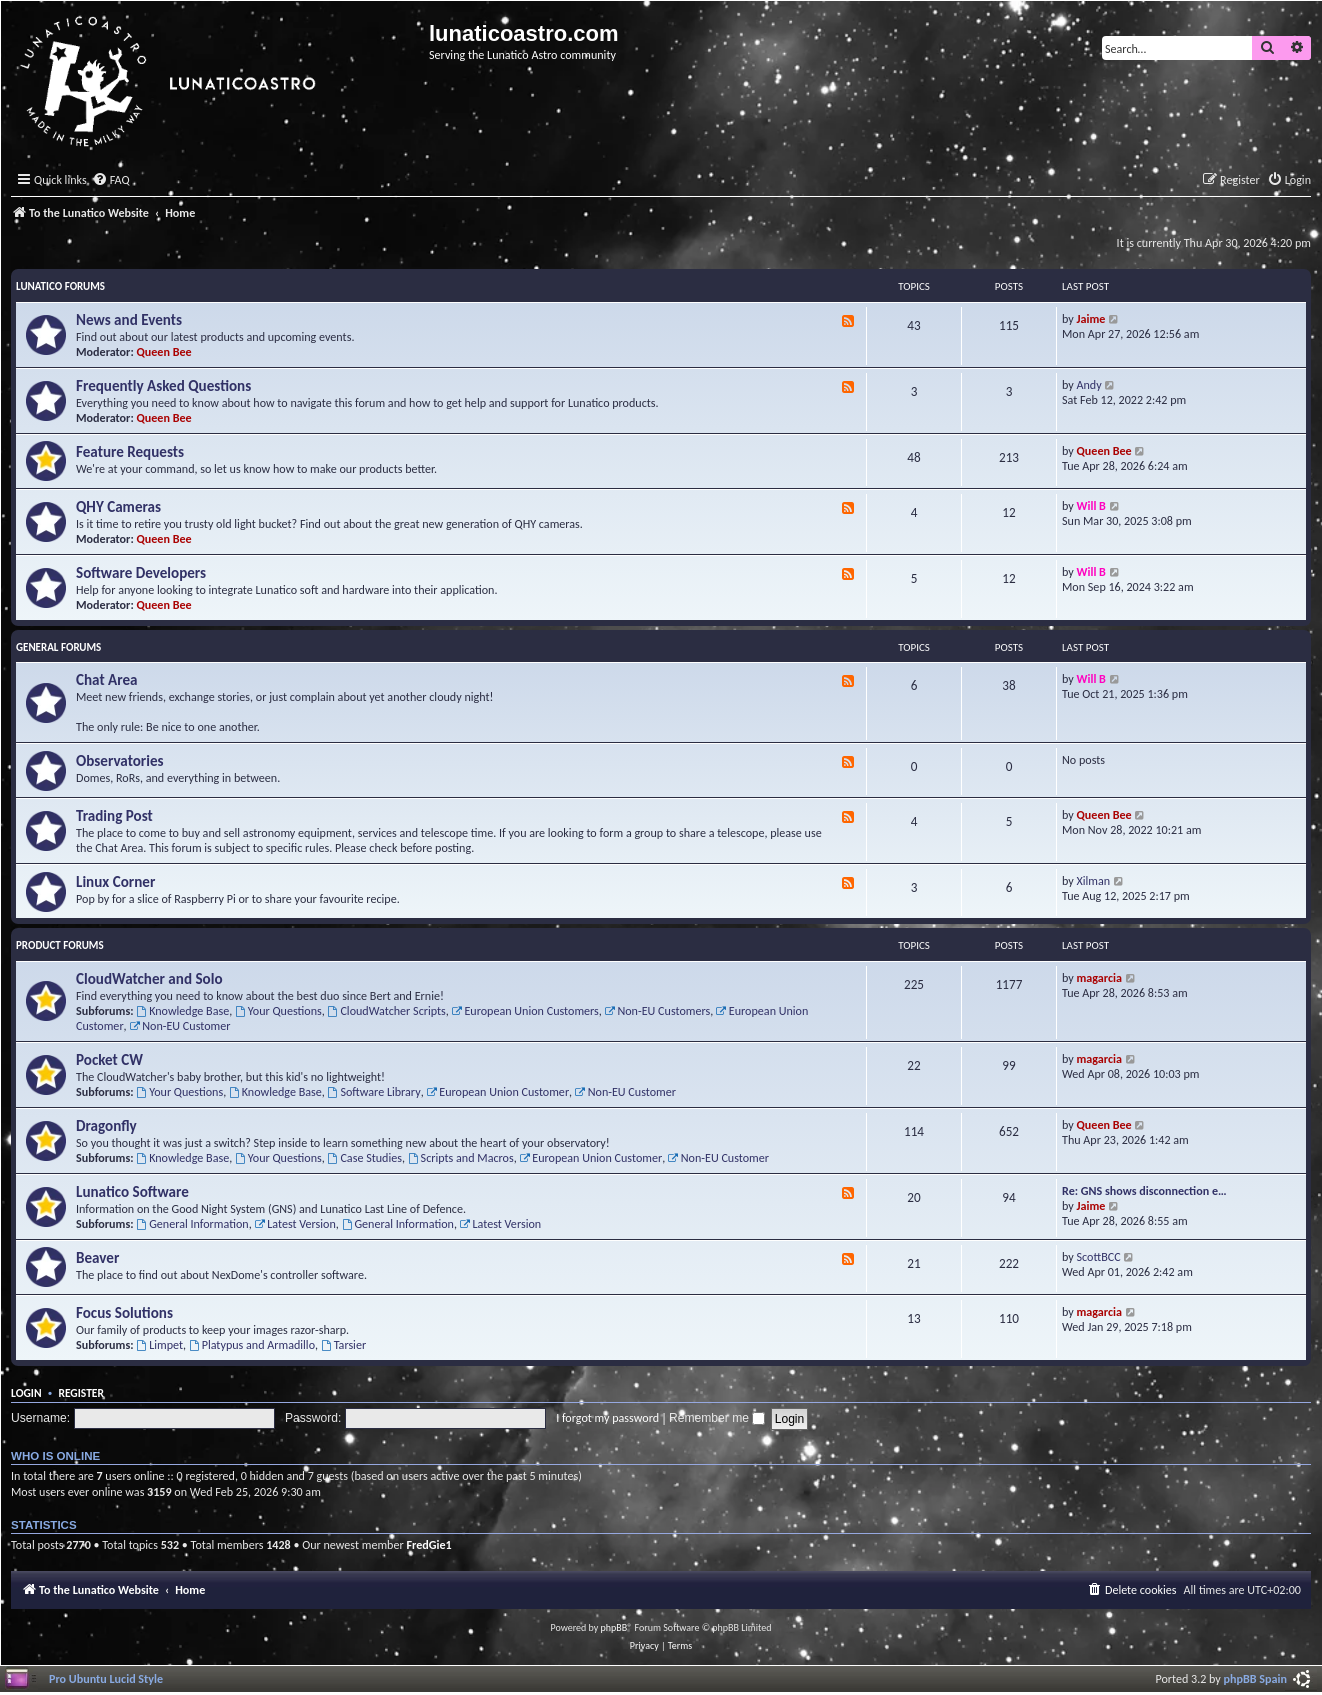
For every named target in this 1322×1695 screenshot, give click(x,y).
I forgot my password (607, 1417)
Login (26, 1393)
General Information (192, 1223)
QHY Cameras (118, 507)
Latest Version (294, 1223)
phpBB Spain (1255, 1678)
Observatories (120, 761)
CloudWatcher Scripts (387, 1010)
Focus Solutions (124, 1313)
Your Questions (278, 1010)
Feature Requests (130, 452)
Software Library (374, 1091)
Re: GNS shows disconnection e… (1144, 1190)
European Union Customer (497, 1091)
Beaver (97, 1258)
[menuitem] (111, 180)
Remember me (717, 1418)
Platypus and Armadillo (252, 1344)
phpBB (614, 1627)
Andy (1089, 384)
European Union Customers (525, 1010)
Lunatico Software (132, 1192)
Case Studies (365, 1157)
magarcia (1099, 977)
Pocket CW (109, 1060)
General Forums (58, 647)
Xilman (1094, 880)
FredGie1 (428, 1544)
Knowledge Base (182, 1010)
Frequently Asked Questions (163, 386)
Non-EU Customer (179, 1025)
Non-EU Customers (658, 1010)
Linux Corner (115, 882)
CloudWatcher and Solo (149, 979)
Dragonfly (106, 1126)
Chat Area (107, 680)
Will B (1091, 505)
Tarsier (343, 1344)
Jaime (1091, 318)
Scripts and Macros (461, 1157)
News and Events (129, 320)
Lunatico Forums (60, 286)
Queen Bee (164, 351)
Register (81, 1393)
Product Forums (60, 945)
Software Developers (141, 573)
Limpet (159, 1344)
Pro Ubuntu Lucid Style (106, 1678)
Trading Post (114, 816)
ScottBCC (1099, 1256)
